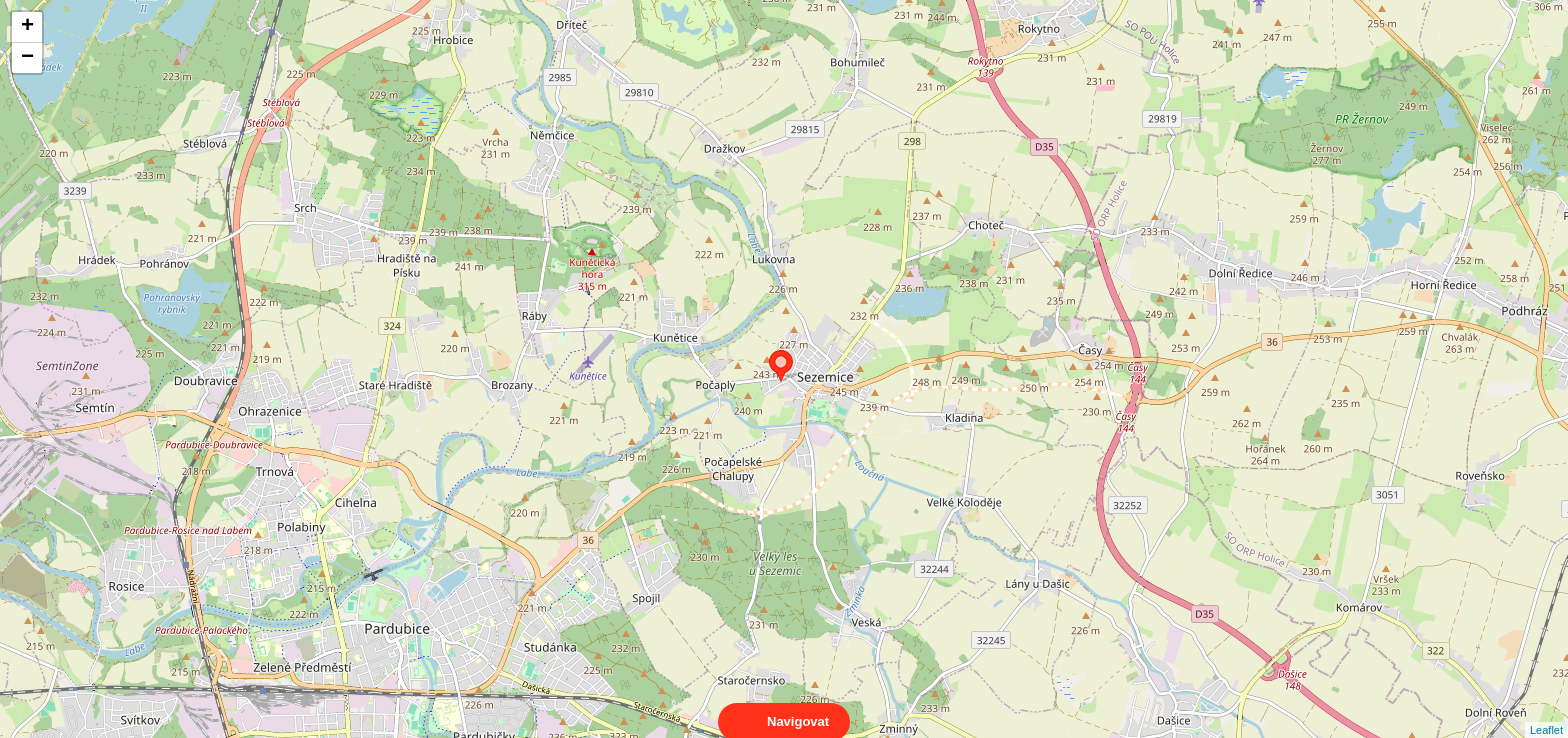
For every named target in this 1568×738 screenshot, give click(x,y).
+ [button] (27, 27)
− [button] (27, 58)
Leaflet (1546, 712)
